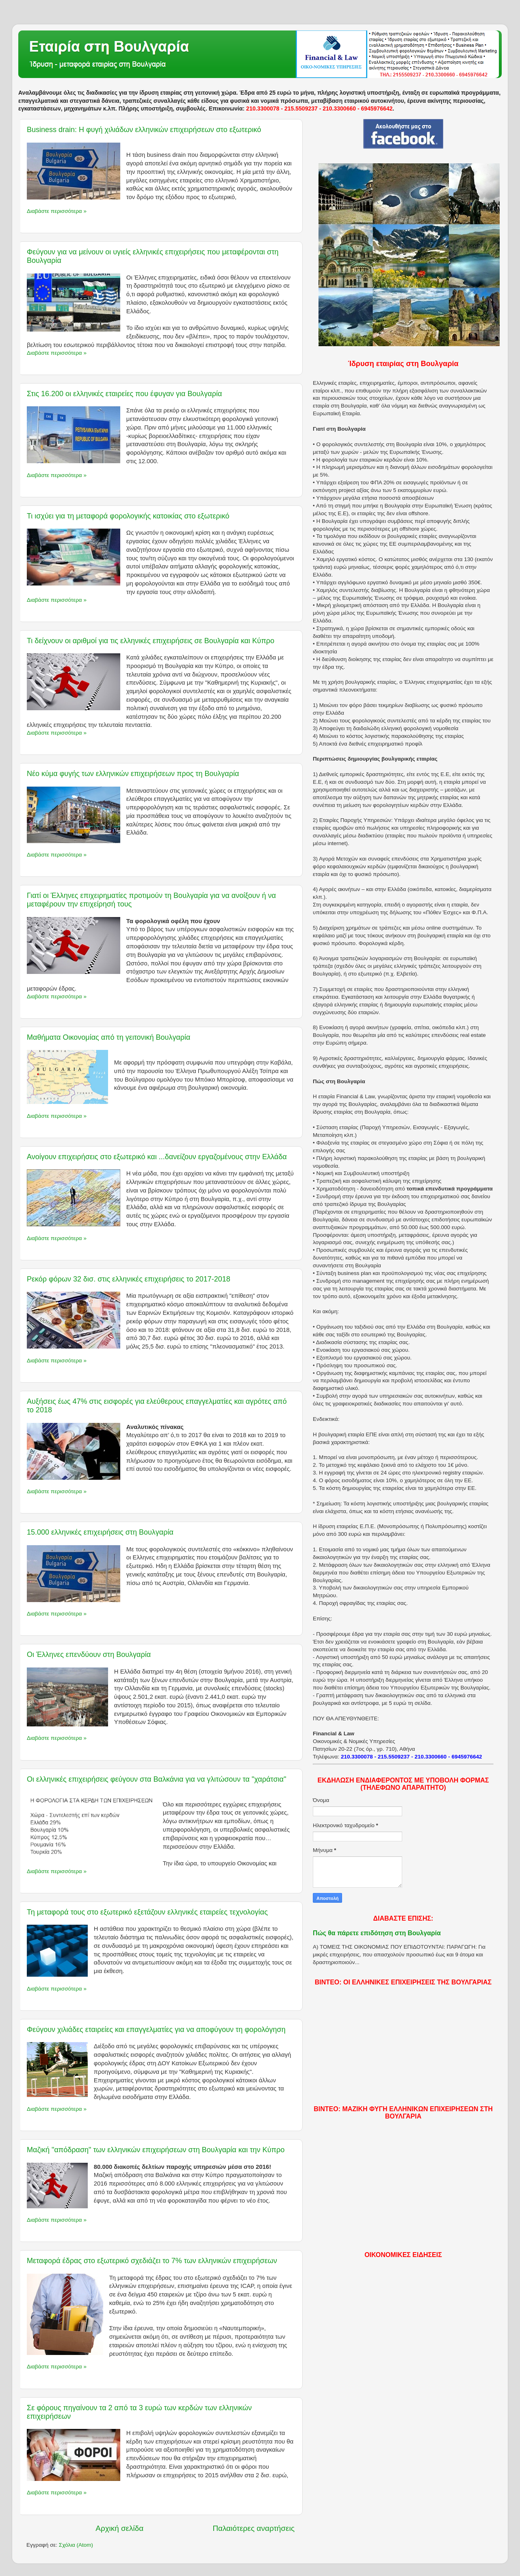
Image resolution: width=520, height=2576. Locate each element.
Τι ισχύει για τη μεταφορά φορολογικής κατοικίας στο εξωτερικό (128, 516)
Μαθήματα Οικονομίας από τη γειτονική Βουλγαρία (109, 1037)
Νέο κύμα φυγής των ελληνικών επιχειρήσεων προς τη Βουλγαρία (133, 774)
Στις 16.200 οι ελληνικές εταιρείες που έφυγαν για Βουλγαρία (124, 394)
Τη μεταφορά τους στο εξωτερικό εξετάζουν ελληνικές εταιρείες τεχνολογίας (147, 1912)
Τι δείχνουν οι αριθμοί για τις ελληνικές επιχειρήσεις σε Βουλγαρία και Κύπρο (150, 641)
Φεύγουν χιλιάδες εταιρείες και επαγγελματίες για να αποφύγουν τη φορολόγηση (156, 2029)
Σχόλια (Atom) (76, 2545)
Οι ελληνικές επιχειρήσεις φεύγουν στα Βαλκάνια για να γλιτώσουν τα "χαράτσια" (156, 1779)
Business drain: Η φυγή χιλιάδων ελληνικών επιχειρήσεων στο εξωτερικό (144, 130)
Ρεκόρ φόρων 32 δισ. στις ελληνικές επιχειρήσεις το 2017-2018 (128, 1279)
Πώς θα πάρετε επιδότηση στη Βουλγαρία (377, 1933)
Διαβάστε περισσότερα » (57, 211)
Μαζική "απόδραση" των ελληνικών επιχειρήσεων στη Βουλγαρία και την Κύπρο (156, 2150)
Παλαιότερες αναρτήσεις (253, 2528)
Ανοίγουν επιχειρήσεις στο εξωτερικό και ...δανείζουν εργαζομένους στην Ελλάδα (157, 1157)
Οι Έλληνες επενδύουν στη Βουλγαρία (89, 1654)
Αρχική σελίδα (119, 2528)
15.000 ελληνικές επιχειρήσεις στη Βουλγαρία (100, 1532)
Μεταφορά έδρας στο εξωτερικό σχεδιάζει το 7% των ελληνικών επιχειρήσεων (152, 2261)
